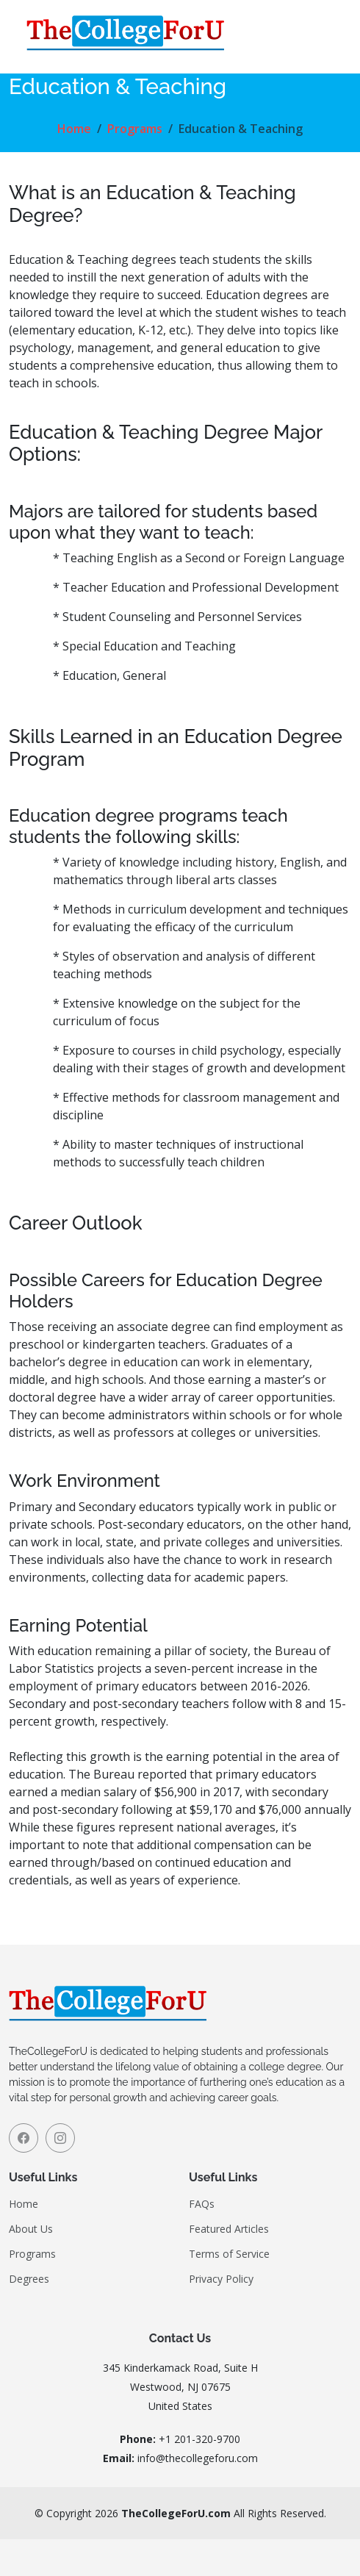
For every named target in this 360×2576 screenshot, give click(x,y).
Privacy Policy (221, 2279)
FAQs (202, 2204)
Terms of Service (229, 2254)
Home (74, 129)
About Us (31, 2229)
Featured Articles (229, 2229)
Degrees (29, 2279)
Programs (134, 129)
